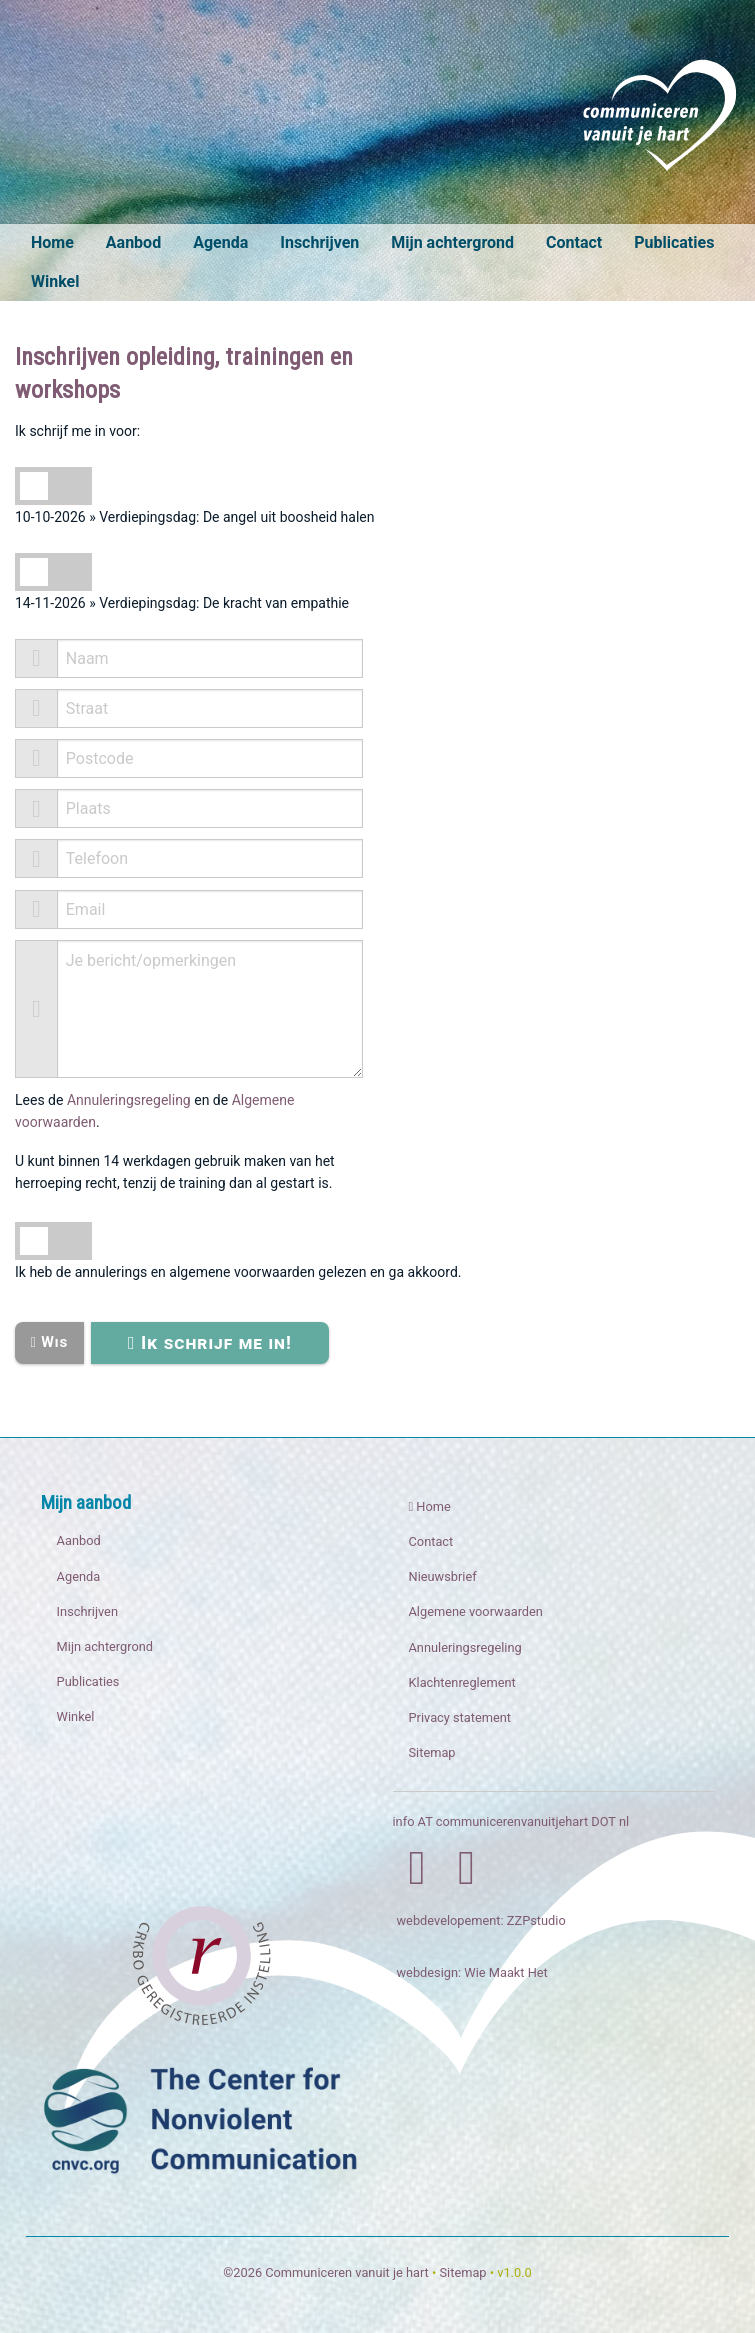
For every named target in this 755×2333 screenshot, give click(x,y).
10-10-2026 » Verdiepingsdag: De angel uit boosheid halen (195, 517)
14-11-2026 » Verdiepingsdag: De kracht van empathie (182, 603)
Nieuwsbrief (443, 1576)
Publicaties (674, 242)
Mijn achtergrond (452, 242)
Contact (574, 242)
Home (52, 242)
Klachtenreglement (462, 1682)
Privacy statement (460, 1717)
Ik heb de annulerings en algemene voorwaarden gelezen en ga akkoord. (238, 1272)
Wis (49, 1342)
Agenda (220, 242)
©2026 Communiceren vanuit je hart (326, 2272)
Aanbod (133, 242)
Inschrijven (319, 242)
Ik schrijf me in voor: (77, 431)
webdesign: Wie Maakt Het (472, 1972)
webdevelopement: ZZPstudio (481, 1920)
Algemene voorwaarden (476, 1611)
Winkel (55, 281)
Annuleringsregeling (129, 1100)
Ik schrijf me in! (210, 1342)
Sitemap (432, 1752)
